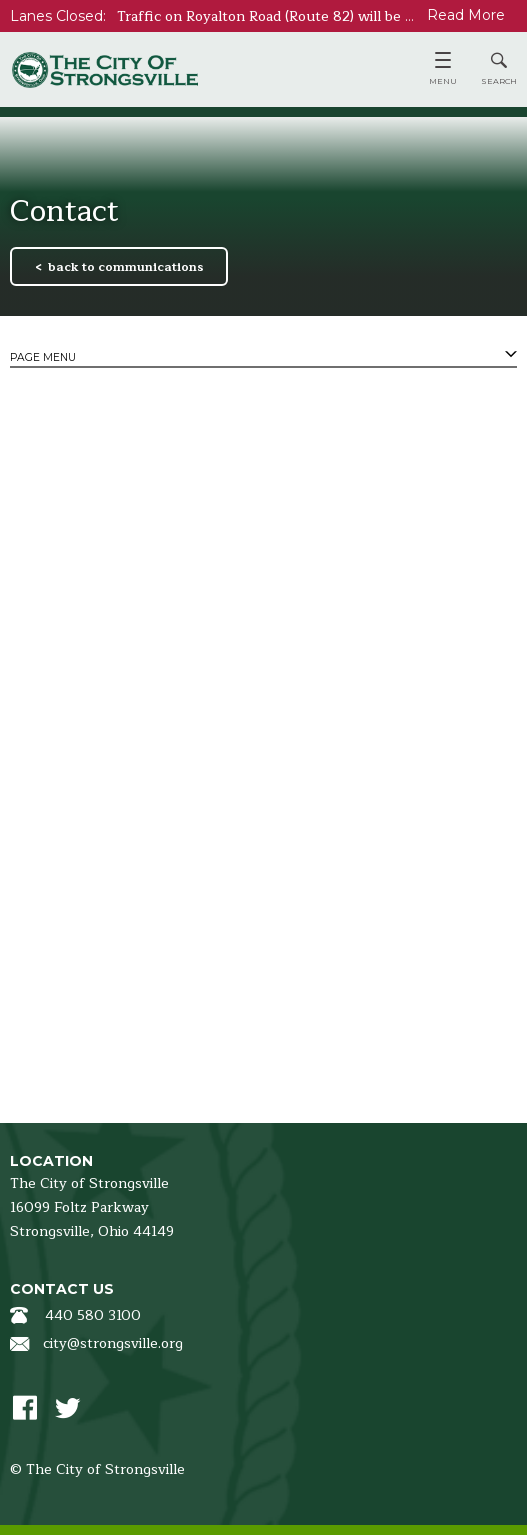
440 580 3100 (93, 1315)
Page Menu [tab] (43, 357)
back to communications (126, 267)
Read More (466, 15)
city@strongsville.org (113, 1343)
